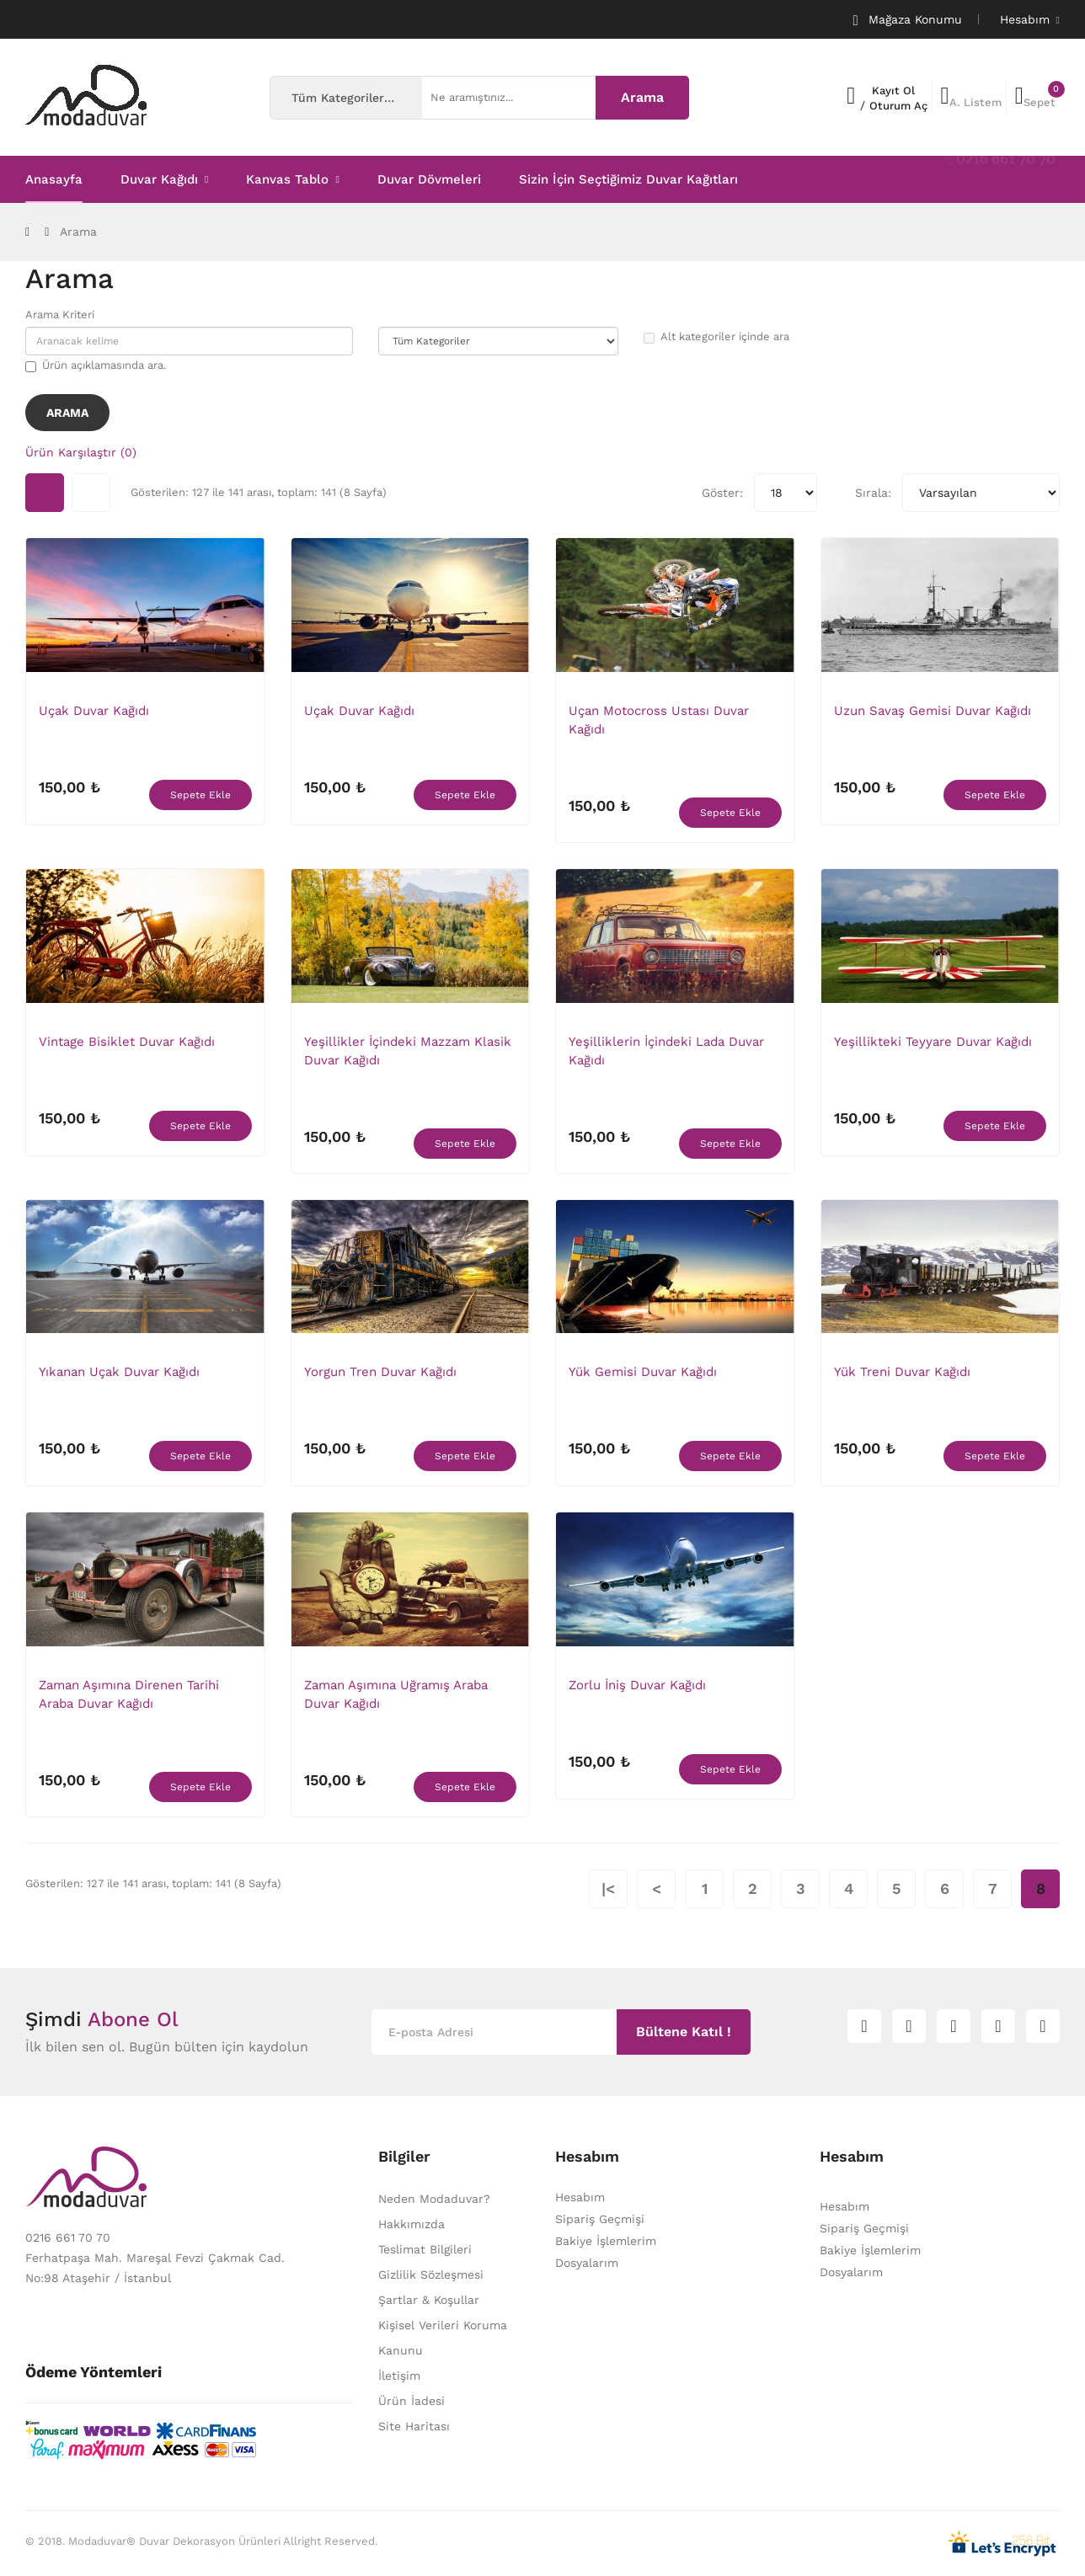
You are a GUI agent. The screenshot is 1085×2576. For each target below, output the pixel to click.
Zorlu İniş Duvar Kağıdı (637, 1685)
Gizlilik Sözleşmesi (431, 2274)
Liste (91, 492)
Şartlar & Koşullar (428, 2300)
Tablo (44, 492)
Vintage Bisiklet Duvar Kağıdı (127, 1041)
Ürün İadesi (411, 2401)
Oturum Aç (898, 105)
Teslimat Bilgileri (425, 2249)
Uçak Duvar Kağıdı (94, 710)
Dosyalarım (586, 2262)
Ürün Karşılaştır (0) (80, 452)
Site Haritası (414, 2426)
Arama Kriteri (59, 314)
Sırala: (873, 492)
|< (608, 1888)
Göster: (722, 492)
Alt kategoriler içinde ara (716, 337)
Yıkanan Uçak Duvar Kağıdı (119, 1371)
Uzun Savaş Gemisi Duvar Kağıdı (932, 710)
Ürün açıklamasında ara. (95, 365)
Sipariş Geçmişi (599, 2219)
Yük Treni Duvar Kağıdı (902, 1371)
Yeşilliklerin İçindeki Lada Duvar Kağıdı (666, 1051)
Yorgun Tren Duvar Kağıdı (380, 1371)
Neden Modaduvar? (434, 2198)
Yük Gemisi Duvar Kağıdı (643, 1371)
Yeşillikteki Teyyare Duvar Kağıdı (933, 1041)
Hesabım (580, 2197)
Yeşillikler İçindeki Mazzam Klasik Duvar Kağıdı (407, 1051)
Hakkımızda (411, 2224)
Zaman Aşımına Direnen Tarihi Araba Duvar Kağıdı (129, 1694)
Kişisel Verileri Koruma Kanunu (442, 2337)
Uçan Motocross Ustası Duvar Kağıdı (659, 720)
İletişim (399, 2375)
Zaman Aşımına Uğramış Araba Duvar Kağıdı (396, 1694)
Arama (78, 231)
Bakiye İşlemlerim (605, 2241)
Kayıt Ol (893, 90)
